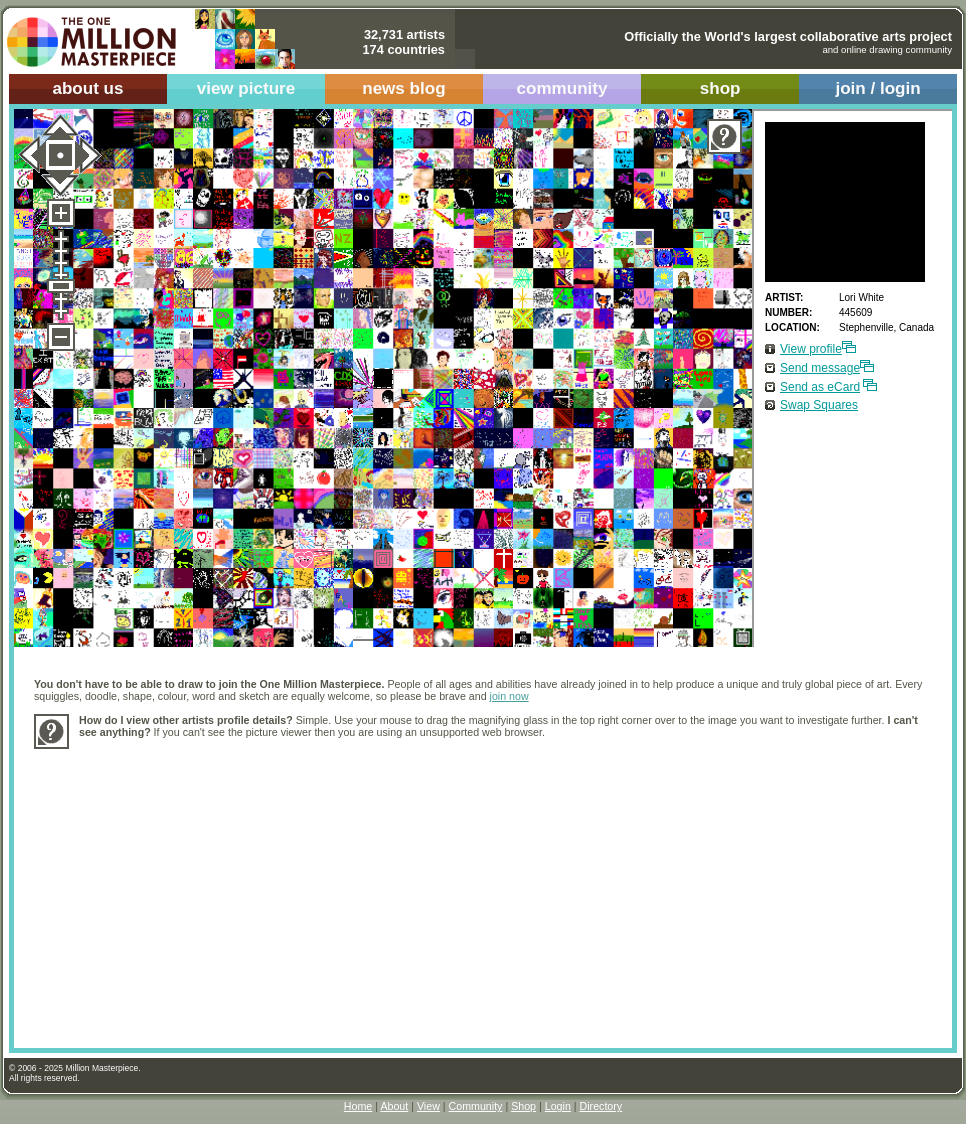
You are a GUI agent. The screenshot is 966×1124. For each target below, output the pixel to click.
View (428, 1106)
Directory (601, 1106)
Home (358, 1106)
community (562, 88)
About (394, 1106)
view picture (246, 88)
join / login (877, 88)
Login (558, 1106)
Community (476, 1106)
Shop (523, 1106)
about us (87, 88)
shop (720, 88)
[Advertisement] (313, 888)
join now (509, 696)
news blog (403, 88)
